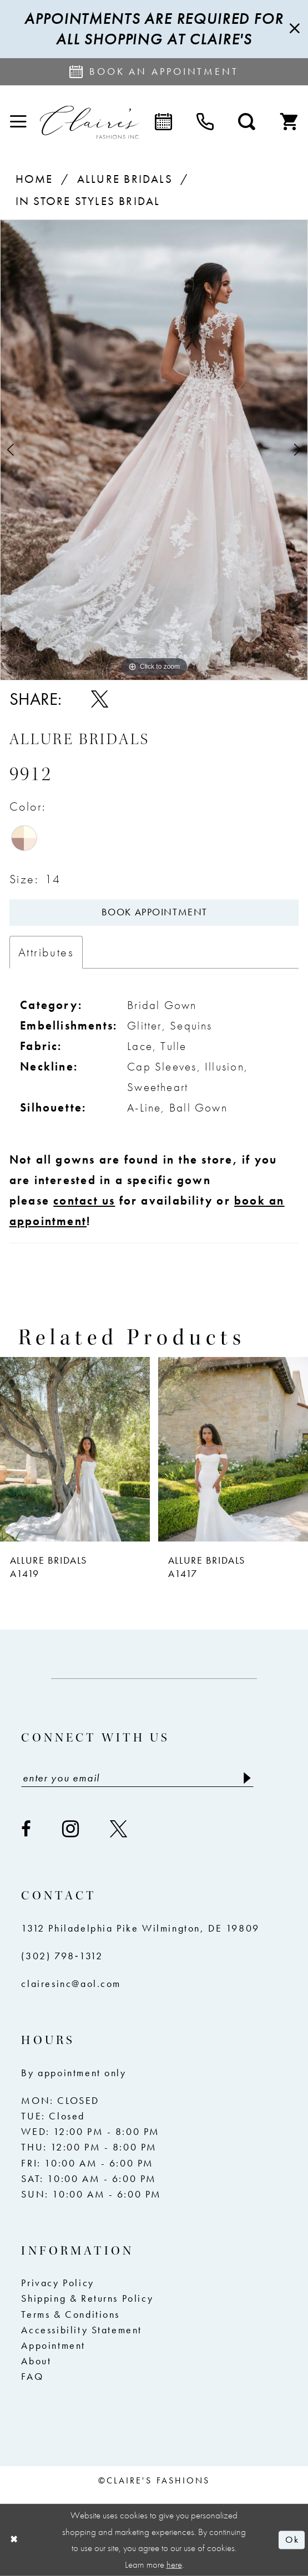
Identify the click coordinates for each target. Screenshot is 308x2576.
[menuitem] (18, 122)
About (36, 2361)
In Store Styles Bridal (88, 201)
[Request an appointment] (154, 71)
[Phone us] (205, 122)
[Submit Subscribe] (246, 1778)
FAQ (32, 2376)
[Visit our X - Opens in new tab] (119, 1828)
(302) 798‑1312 (62, 1956)
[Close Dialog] (14, 2540)
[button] (18, 122)
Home (34, 179)
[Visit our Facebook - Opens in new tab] (27, 1828)
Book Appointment (155, 912)
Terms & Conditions (70, 2314)
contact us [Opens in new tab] (84, 1201)
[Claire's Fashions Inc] (89, 122)
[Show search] (246, 122)
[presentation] (75, 1449)
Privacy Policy (57, 2283)
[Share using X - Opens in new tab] (99, 699)
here (174, 2564)
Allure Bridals (125, 179)
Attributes (46, 952)
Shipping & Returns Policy (87, 2298)
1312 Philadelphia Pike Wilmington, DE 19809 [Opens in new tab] (140, 1928)
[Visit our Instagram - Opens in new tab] (71, 1828)
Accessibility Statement (81, 2330)
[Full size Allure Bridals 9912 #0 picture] (154, 450)
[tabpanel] (154, 450)
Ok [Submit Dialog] (292, 2540)
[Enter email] (137, 1778)
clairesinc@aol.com (71, 1984)
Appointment (53, 2345)
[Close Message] (294, 29)
